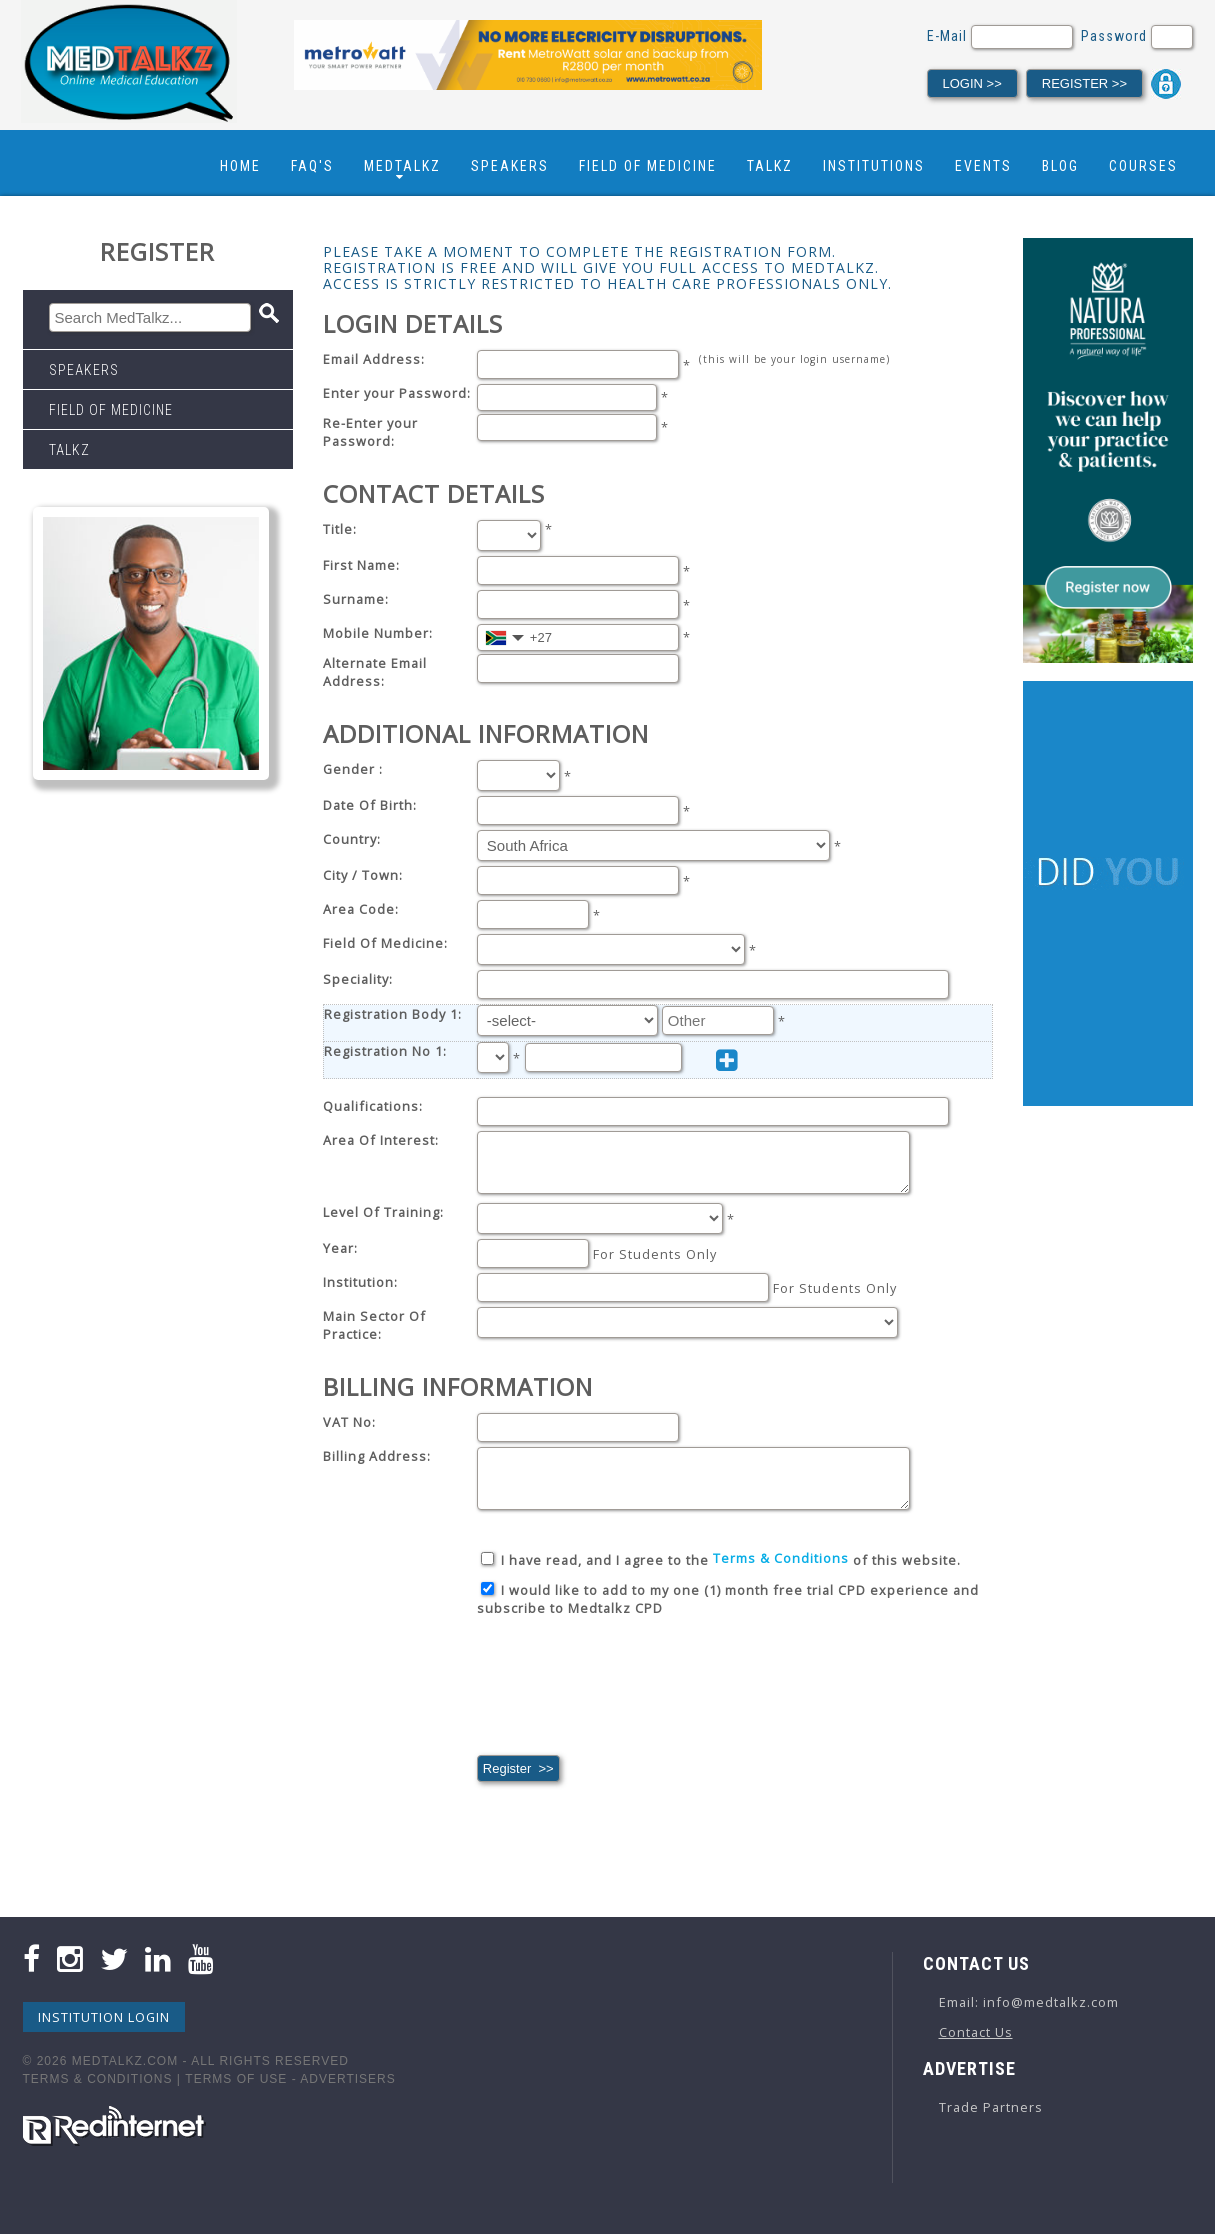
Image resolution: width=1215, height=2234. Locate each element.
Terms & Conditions (98, 2097)
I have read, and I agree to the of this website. (721, 1578)
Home (240, 166)
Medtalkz (402, 166)
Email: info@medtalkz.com (1029, 2020)
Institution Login (104, 2035)
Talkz (770, 166)
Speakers (510, 166)
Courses (1143, 166)
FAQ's (312, 166)
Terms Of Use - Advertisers (290, 2097)
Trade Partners (991, 2125)
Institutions (874, 166)
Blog (1060, 166)
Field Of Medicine (648, 166)
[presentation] (629, 1704)
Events (983, 166)
